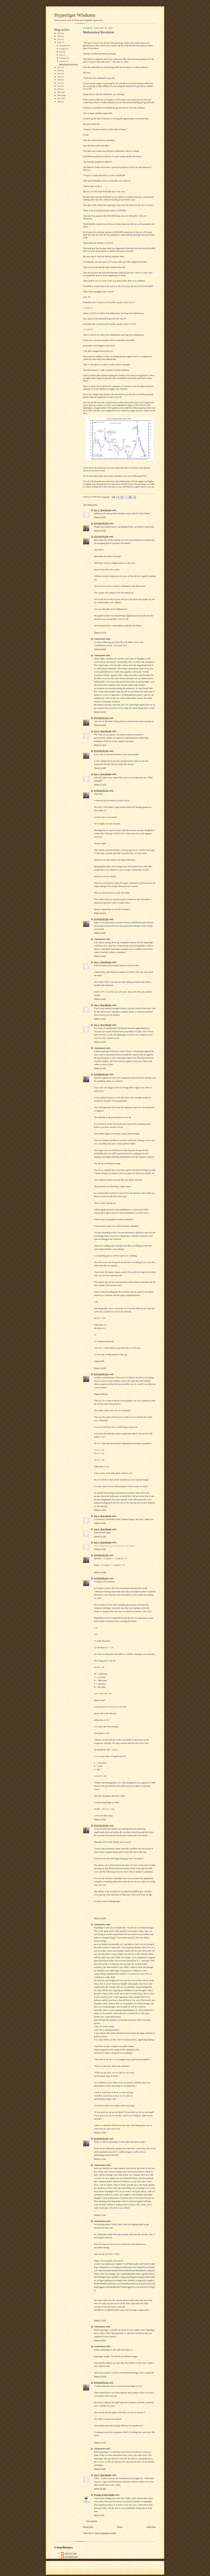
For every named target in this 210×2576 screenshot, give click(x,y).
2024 (59, 36)
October (63, 49)
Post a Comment (91, 2521)
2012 (59, 83)
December (64, 45)
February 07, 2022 (100, 745)
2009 (59, 92)
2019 (59, 73)
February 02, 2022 (100, 517)
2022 (59, 42)
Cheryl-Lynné (70, 2553)
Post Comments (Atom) (105, 2533)
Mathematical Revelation (68, 64)
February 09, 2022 (100, 913)
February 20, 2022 (100, 2488)
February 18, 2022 (100, 2340)
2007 (59, 98)
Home (120, 2526)
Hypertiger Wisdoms (74, 15)
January (63, 61)
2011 (59, 86)
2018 (59, 77)
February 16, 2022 (100, 1918)
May (61, 55)
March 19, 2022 (99, 2515)
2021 (59, 67)
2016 (59, 80)
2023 (59, 39)
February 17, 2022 (100, 2159)
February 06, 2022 (100, 649)
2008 (59, 95)
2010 (59, 89)
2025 (59, 33)
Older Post (151, 2526)
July (61, 52)
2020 (59, 70)
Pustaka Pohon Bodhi (104, 2495)
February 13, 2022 (100, 1523)
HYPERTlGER (101, 523)
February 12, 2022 (100, 1368)
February (63, 58)
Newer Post (88, 2526)
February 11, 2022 (100, 999)
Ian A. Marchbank (102, 510)
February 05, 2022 (100, 632)
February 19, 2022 (100, 2442)
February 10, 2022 (100, 933)
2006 (59, 102)
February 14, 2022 (100, 1819)
